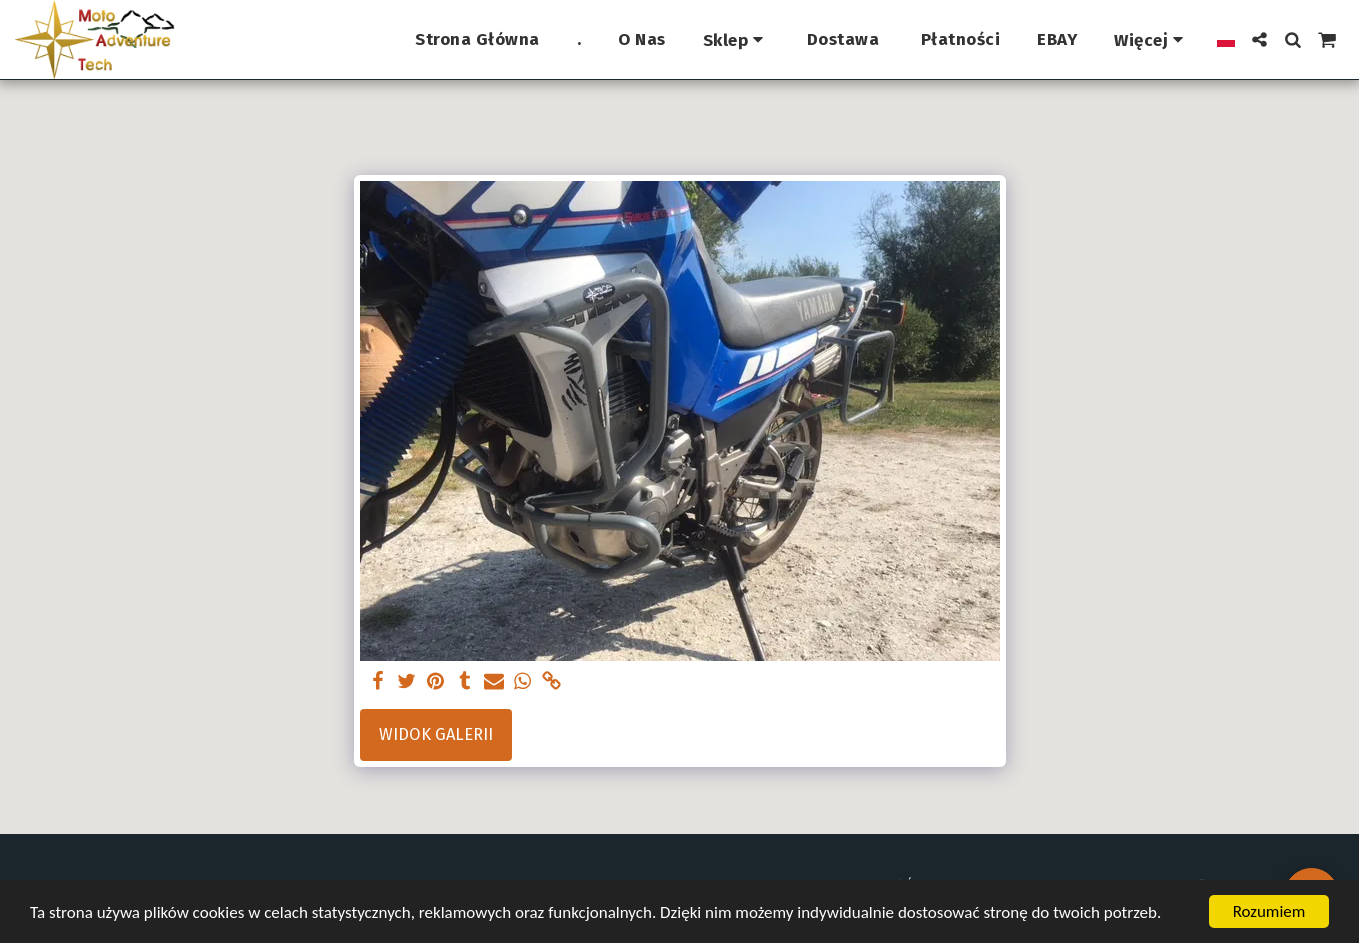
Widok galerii (436, 734)
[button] (1259, 39)
